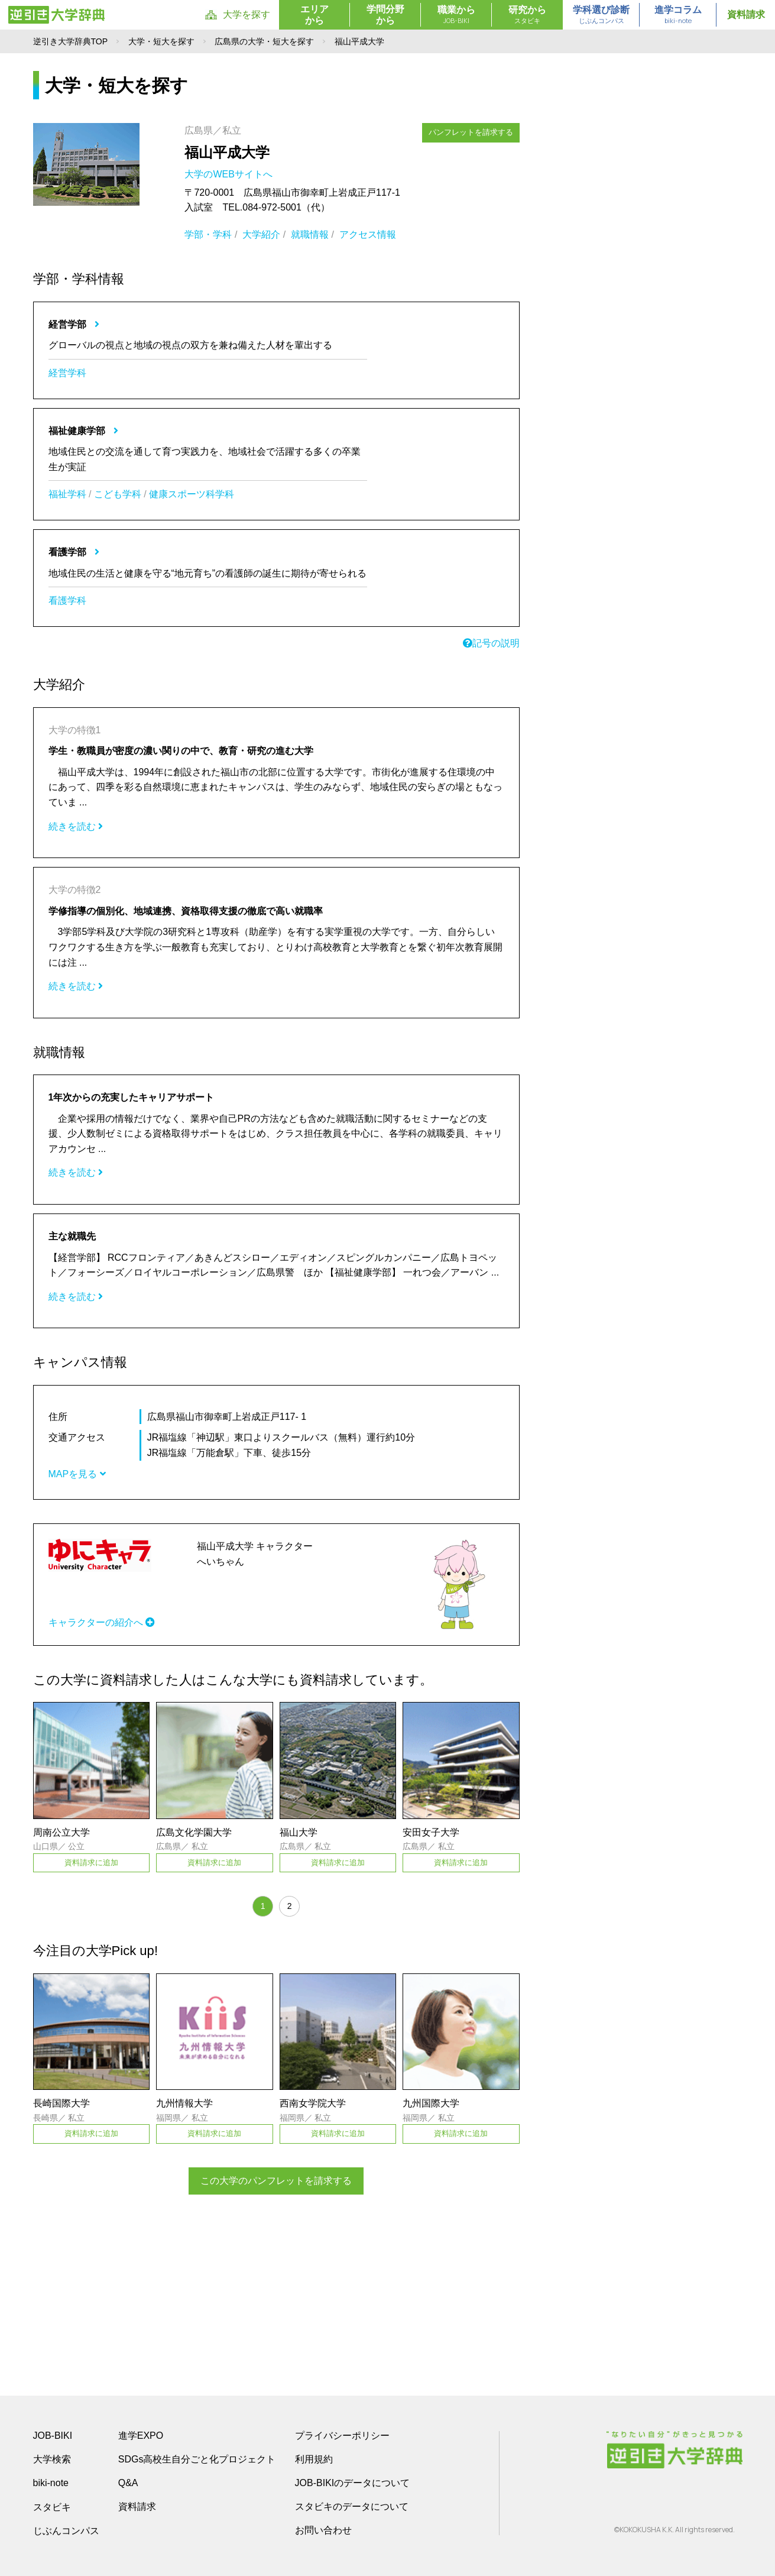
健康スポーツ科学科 (191, 494)
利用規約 (314, 2459)
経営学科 (67, 373)
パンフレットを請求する (471, 131)
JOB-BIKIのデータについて (352, 2482)
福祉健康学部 (83, 431)
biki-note (51, 2482)
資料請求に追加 (91, 1862)
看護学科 (67, 601)
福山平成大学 (227, 152)
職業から (456, 15)
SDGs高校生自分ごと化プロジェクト (197, 2459)
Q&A (128, 2482)
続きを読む (75, 826)
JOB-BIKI (53, 2435)
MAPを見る (77, 1474)
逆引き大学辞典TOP (70, 41)
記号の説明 (491, 643)
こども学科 (117, 494)
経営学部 (73, 324)
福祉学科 (67, 494)
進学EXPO (140, 2435)
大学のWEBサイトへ (229, 174)
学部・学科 (208, 234)
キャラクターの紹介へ (101, 1622)
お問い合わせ (323, 2530)
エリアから (314, 14)
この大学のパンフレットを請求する (276, 2181)
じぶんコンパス (66, 2529)
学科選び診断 (601, 15)
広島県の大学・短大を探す (264, 41)
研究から (527, 15)
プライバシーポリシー (342, 2435)
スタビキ (52, 2506)
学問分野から (385, 14)
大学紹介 (261, 234)
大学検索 (52, 2459)
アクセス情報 (367, 234)
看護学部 (73, 552)
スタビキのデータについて (351, 2506)
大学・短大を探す (161, 41)
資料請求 (746, 14)
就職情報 (310, 234)
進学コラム (678, 15)
